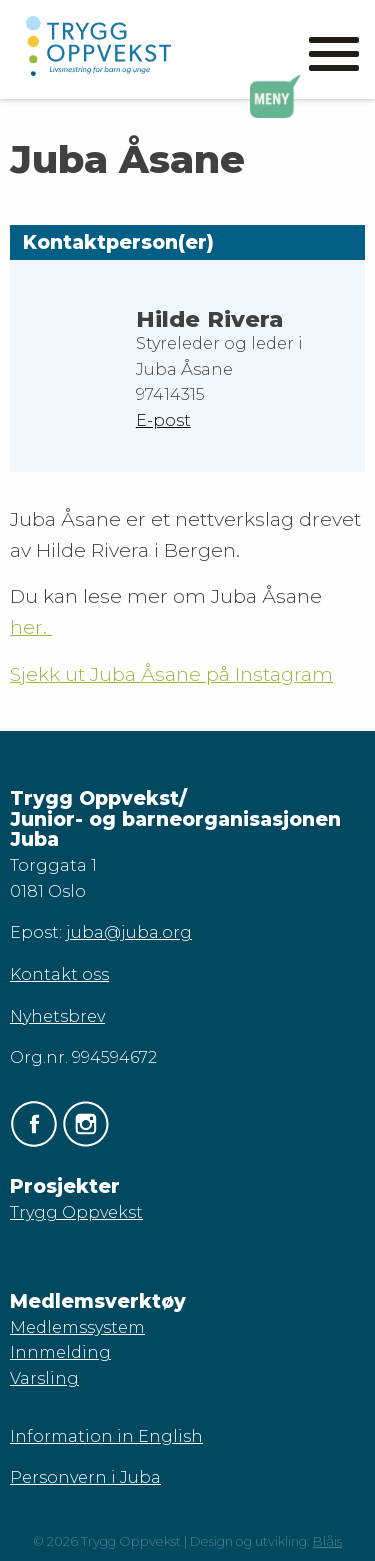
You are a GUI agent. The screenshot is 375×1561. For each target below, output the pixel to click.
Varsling (44, 1378)
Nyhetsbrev (57, 1016)
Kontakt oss (59, 974)
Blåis (327, 1541)
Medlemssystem (77, 1327)
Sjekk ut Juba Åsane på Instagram (171, 674)
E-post (163, 420)
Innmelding (60, 1352)
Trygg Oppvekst (76, 1212)
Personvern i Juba (85, 1477)
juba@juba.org (129, 932)
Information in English (106, 1436)
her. (31, 627)
